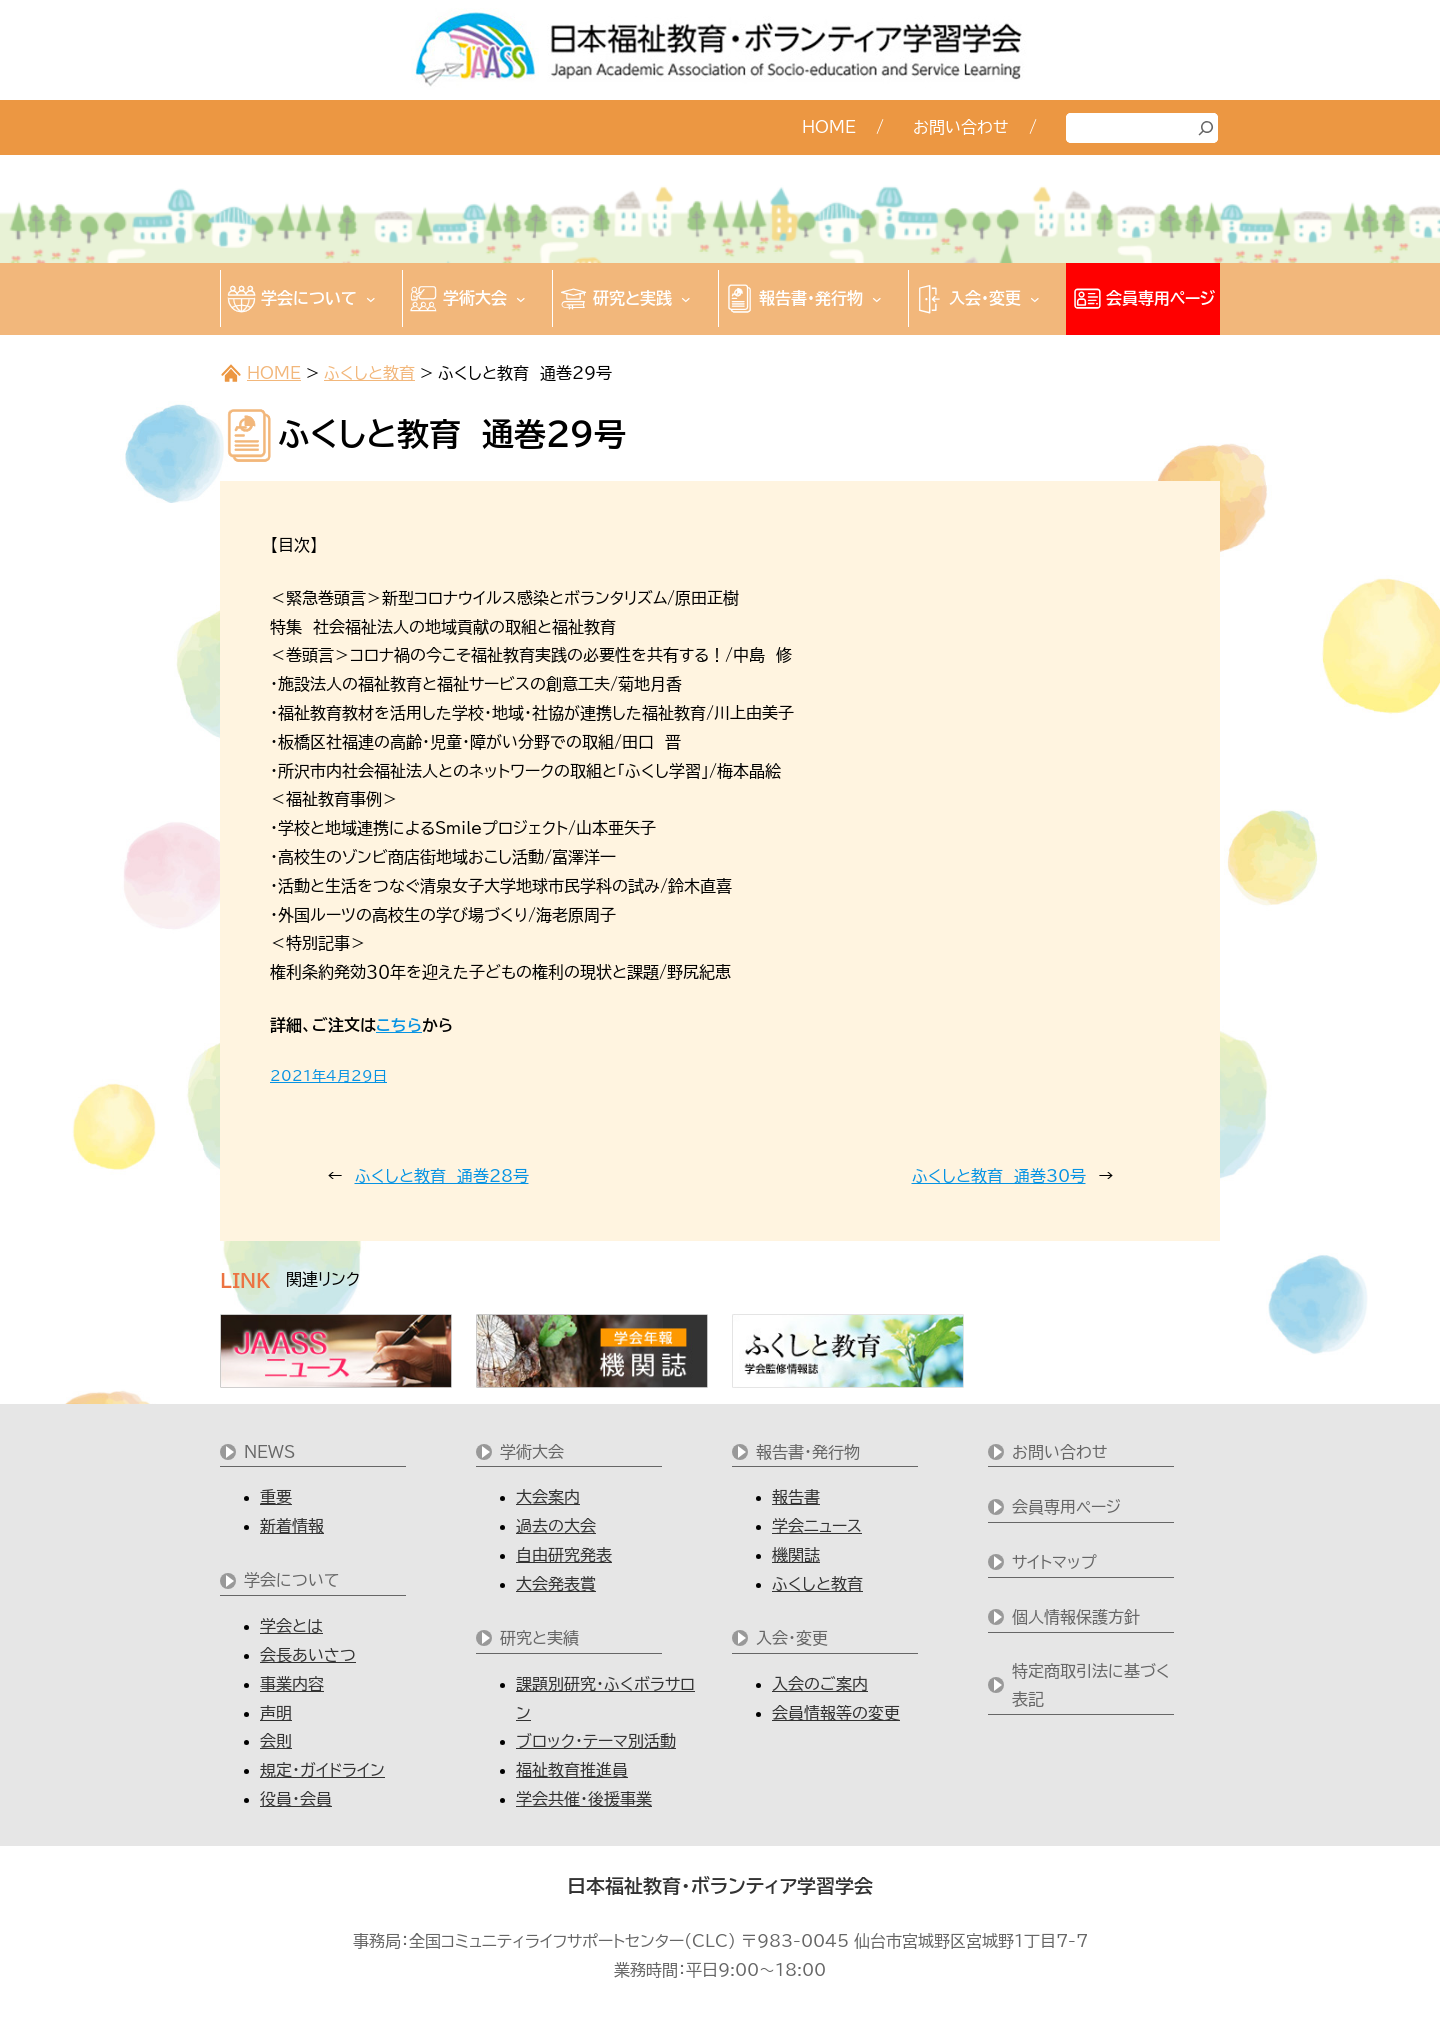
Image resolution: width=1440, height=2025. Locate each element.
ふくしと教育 (369, 373)
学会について (292, 1580)
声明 (276, 1713)
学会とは (291, 1626)
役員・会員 (296, 1799)
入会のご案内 (820, 1684)
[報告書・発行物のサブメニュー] (877, 299)
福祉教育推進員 (572, 1770)
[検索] (1206, 128)
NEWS (269, 1452)
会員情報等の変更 (836, 1713)
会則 (276, 1741)
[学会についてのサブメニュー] (371, 299)
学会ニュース (817, 1526)
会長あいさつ (308, 1655)
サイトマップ (1054, 1562)
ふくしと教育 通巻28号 (442, 1176)
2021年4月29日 (328, 1076)
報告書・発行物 (808, 1452)
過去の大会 (556, 1526)
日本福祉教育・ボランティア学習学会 (720, 1886)
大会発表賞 (556, 1584)
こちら (399, 1025)
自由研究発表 (564, 1555)
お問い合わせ (1060, 1452)
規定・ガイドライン (322, 1770)
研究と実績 (539, 1638)
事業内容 (292, 1684)
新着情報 (292, 1526)
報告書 (796, 1497)
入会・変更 (792, 1638)
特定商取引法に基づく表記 (1091, 1685)
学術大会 (532, 1452)
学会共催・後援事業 (584, 1799)
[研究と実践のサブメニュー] (686, 299)
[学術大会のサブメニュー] (521, 299)
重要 (276, 1497)
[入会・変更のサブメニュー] (1035, 299)
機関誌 (796, 1555)
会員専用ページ (1066, 1507)
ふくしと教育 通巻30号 (999, 1176)
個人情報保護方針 (1076, 1617)
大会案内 (548, 1497)
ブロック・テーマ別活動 (596, 1741)
